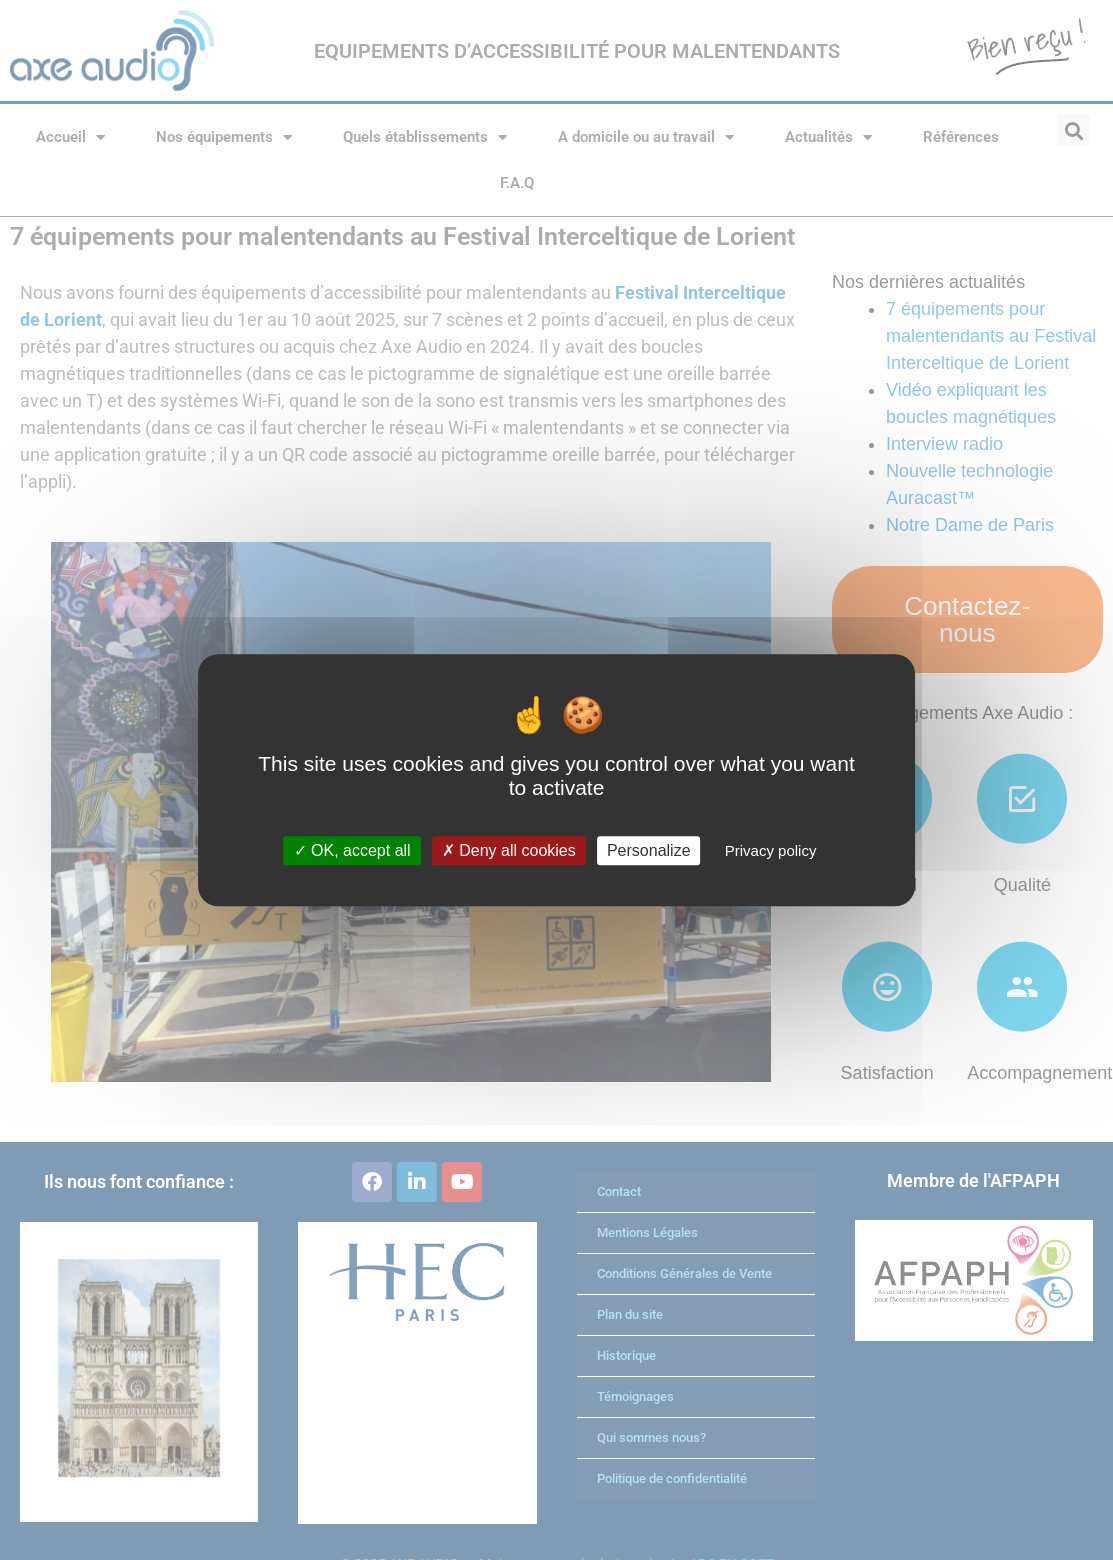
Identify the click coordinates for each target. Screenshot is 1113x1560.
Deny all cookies (509, 850)
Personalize (649, 850)
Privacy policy (771, 850)
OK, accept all (352, 850)
